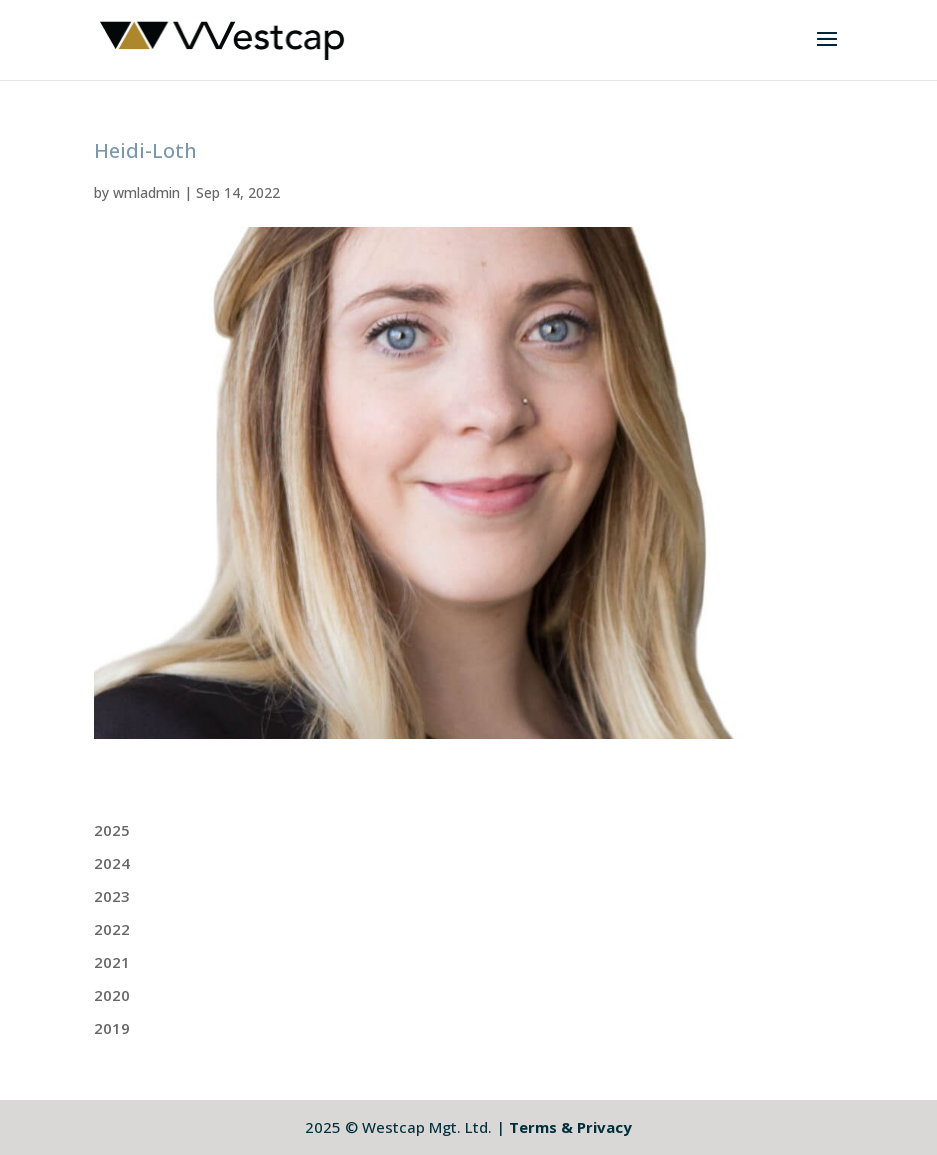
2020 (112, 995)
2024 (112, 863)
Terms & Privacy (570, 1127)
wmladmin (146, 192)
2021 (112, 962)
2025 (112, 830)
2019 (112, 1028)
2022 (112, 929)
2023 (112, 896)
